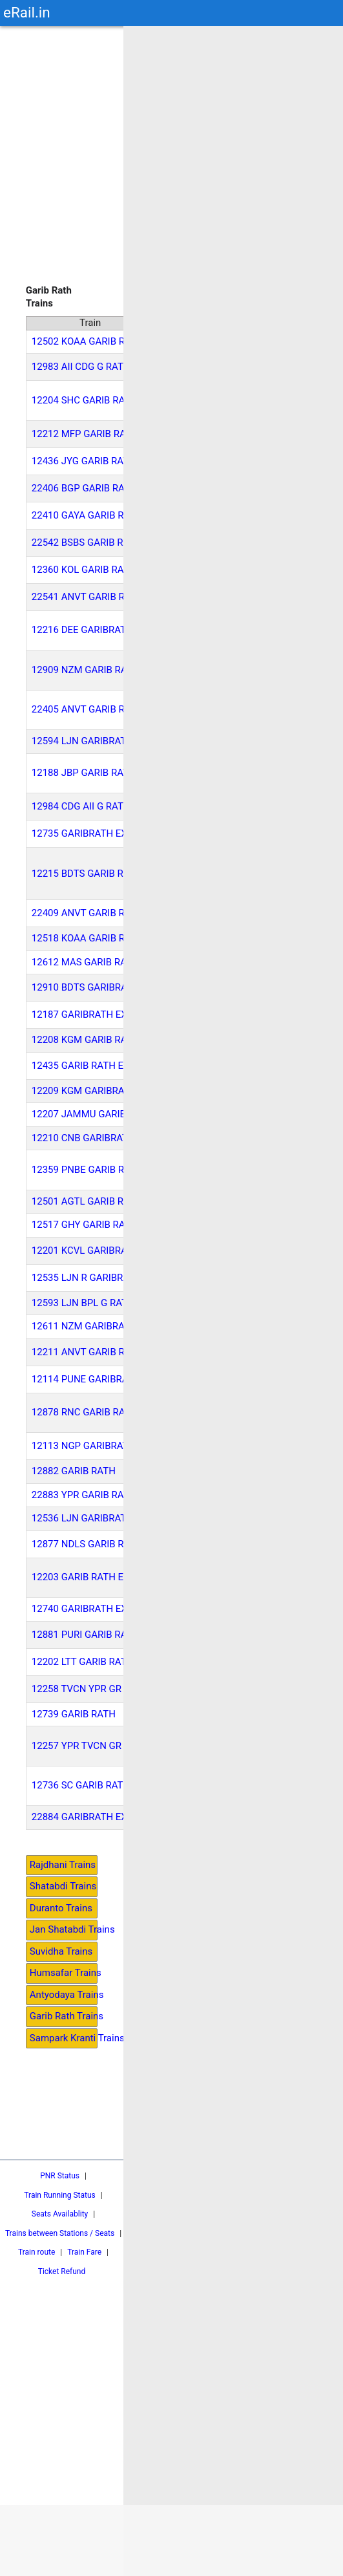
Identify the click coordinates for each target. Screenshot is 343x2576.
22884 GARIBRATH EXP (82, 1817)
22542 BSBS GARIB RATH (86, 542)
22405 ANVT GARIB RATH (87, 709)
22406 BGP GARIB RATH (84, 488)
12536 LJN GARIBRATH (82, 1518)
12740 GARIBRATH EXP (82, 1609)
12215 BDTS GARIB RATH (86, 873)
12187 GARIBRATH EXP (82, 1014)
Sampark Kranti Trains (64, 2038)
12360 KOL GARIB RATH (84, 569)
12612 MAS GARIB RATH (85, 962)
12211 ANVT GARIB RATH (87, 1352)
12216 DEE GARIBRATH (82, 630)
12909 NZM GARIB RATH (86, 670)
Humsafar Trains (64, 1973)
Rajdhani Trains (63, 1865)
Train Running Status (59, 2195)
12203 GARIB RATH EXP (84, 1577)
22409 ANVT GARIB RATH (87, 913)
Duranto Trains (61, 1908)
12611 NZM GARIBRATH (84, 1326)
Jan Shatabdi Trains (64, 1929)
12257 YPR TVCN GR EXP (86, 1746)
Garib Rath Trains (64, 2016)
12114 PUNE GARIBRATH (86, 1379)
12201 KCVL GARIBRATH (86, 1250)
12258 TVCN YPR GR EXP (86, 1689)
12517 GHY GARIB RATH (84, 1224)
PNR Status (59, 2175)
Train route (36, 2252)
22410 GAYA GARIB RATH (87, 515)
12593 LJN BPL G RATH (83, 1303)
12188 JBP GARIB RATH (84, 772)
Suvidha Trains (61, 1951)
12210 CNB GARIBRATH (83, 1138)
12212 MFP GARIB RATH (85, 434)
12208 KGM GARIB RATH (85, 1040)
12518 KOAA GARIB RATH (87, 938)
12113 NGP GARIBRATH (83, 1446)
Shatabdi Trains (63, 1886)
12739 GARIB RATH (74, 1714)
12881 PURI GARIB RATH (85, 1634)
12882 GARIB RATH (74, 1471)
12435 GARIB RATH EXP (84, 1065)
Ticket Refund (62, 2271)
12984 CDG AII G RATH (81, 806)
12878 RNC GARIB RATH (84, 1412)
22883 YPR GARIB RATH (84, 1495)
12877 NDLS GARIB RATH (87, 1544)
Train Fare (84, 2252)
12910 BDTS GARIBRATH (86, 987)
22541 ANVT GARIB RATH (87, 597)
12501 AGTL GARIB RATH (87, 1201)
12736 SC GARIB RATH (81, 1785)
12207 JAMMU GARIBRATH (91, 1114)
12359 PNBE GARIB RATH (87, 1169)
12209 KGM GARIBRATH (84, 1091)
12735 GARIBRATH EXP (82, 833)
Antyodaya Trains (64, 1995)
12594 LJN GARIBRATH (82, 741)
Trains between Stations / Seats (59, 2233)
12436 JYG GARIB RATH (84, 461)
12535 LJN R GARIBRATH (86, 1277)
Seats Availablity (60, 2213)
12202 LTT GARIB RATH (83, 1662)
